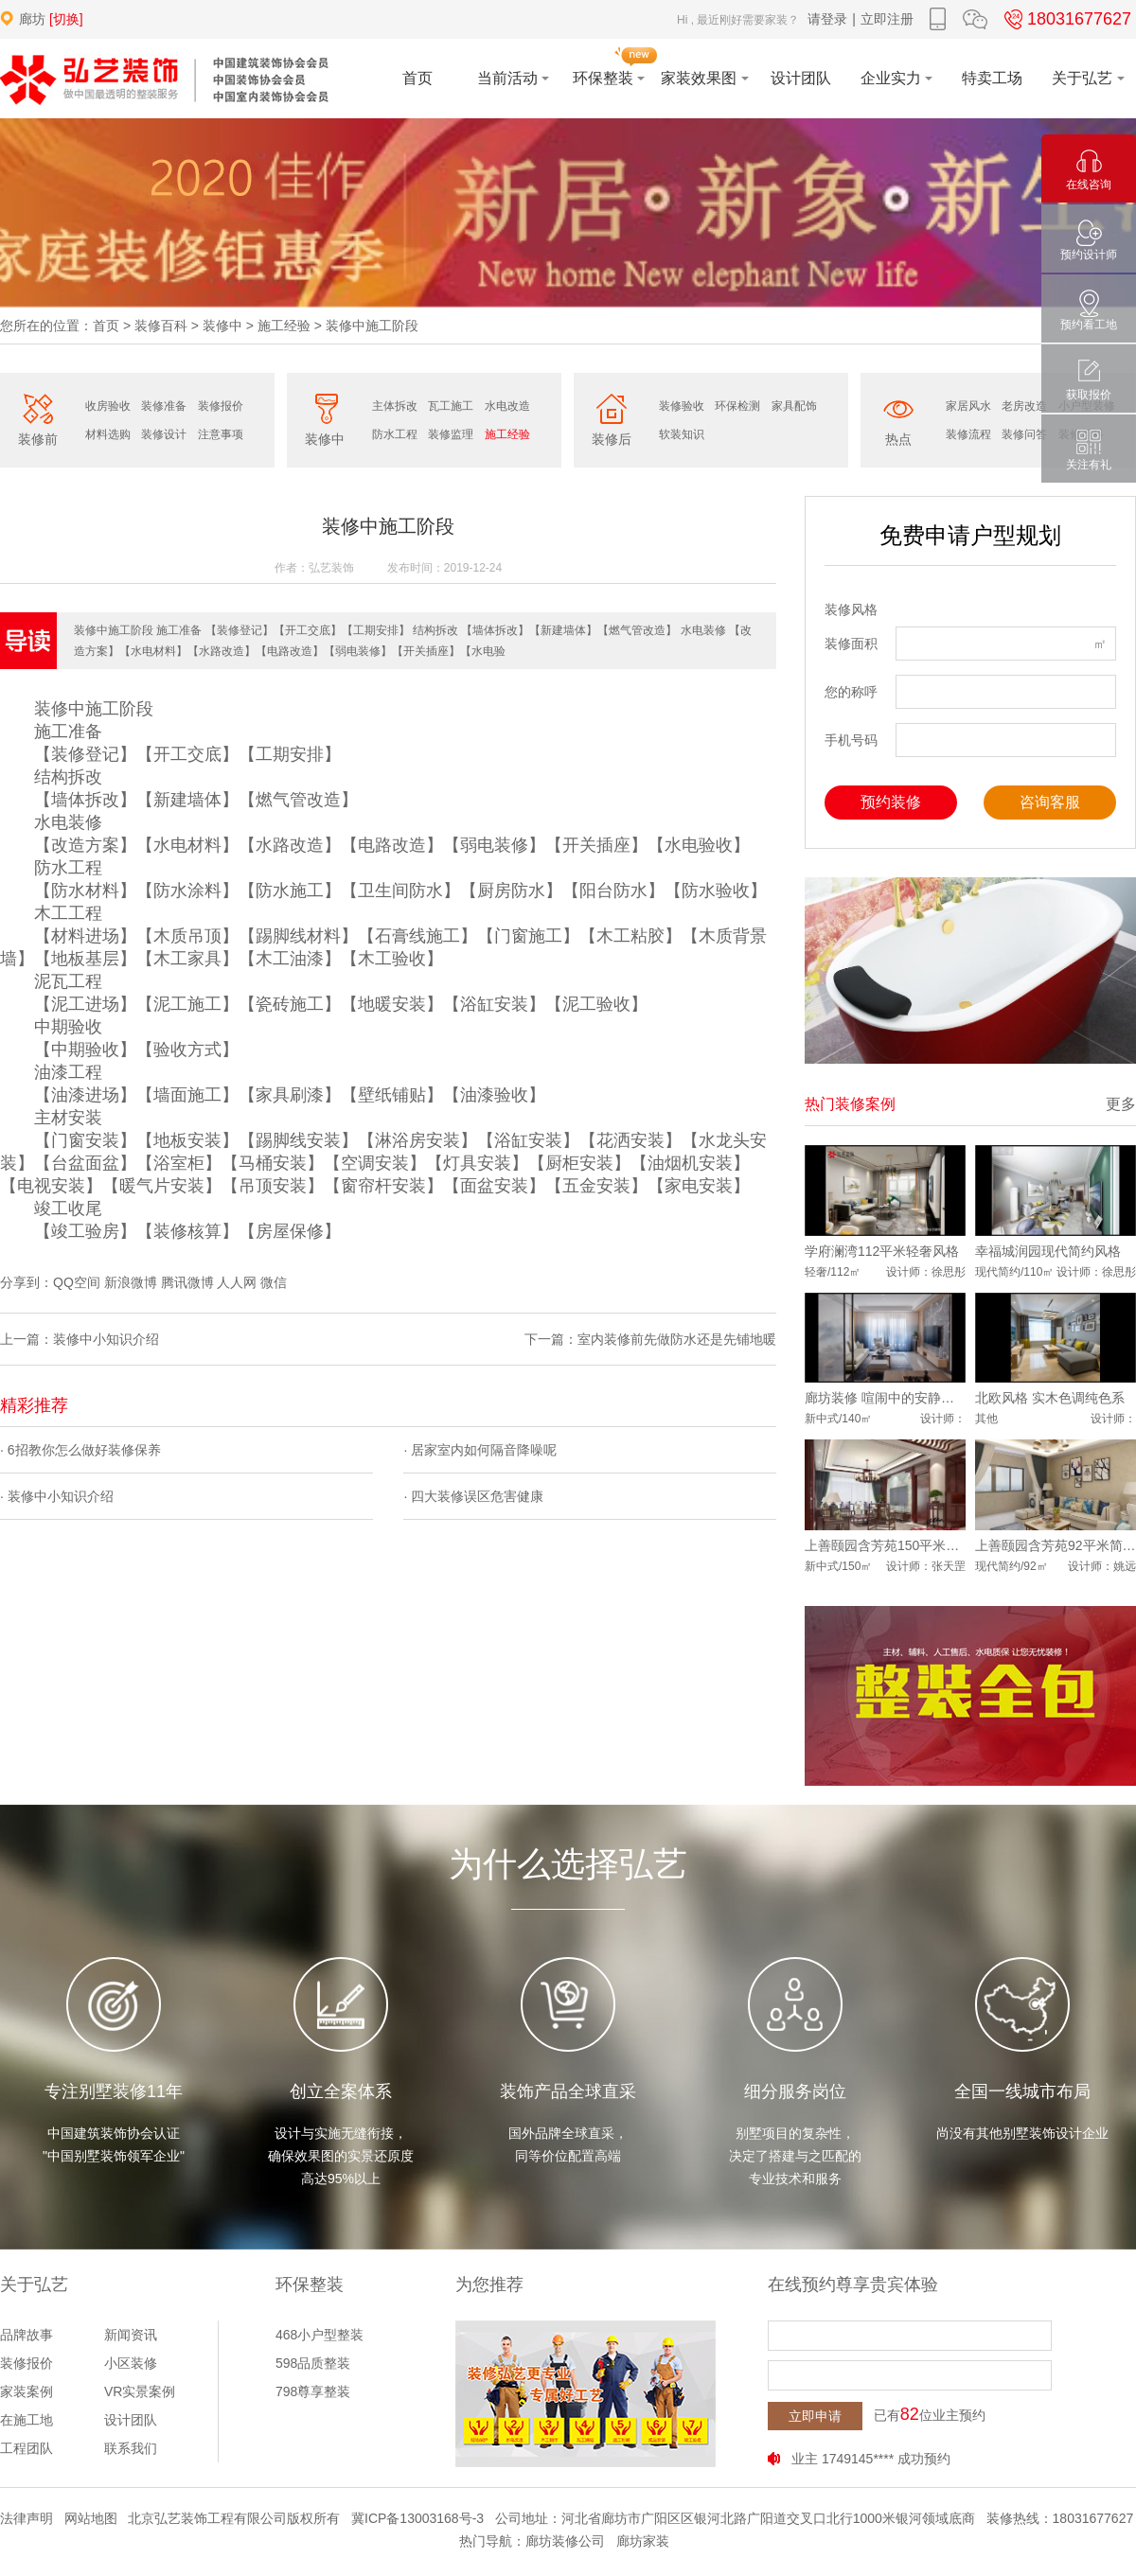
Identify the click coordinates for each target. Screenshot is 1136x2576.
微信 (273, 1282)
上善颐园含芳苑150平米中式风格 (885, 1545)
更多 (1121, 1104)
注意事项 (220, 434)
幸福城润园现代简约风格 (1048, 1251)
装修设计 (163, 434)
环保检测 (737, 406)
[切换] (66, 18)
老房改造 (1024, 406)
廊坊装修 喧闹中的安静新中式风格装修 (885, 1397)
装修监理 (450, 434)
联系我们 (130, 2448)
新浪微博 (130, 1282)
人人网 (237, 1282)
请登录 (827, 18)
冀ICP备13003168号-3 (417, 2518)
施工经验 (284, 325)
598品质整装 (312, 2363)
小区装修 (130, 2363)
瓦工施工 (450, 406)
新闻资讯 (130, 2334)
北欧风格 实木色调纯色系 (1050, 1397)
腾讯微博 (187, 1282)
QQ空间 (76, 1282)
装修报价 (220, 406)
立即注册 (887, 18)
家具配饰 (794, 406)
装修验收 (681, 406)
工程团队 (26, 2448)
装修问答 (1024, 434)
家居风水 (968, 406)
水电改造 (507, 406)
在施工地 (26, 2419)
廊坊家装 (642, 2541)
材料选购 (108, 434)
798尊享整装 (312, 2391)
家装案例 (26, 2391)
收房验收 (108, 406)
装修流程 (968, 434)
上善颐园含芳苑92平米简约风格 (1055, 1545)
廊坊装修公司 (565, 2541)
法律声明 (26, 2518)
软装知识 (681, 434)
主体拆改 (394, 406)
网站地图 (90, 2518)
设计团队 (130, 2419)
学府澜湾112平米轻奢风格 (882, 1251)
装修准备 (163, 406)
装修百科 (160, 325)
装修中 (222, 325)
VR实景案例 (139, 2391)
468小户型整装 (319, 2334)
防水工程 (394, 434)
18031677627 (1065, 19)
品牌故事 (26, 2334)
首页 (106, 325)
